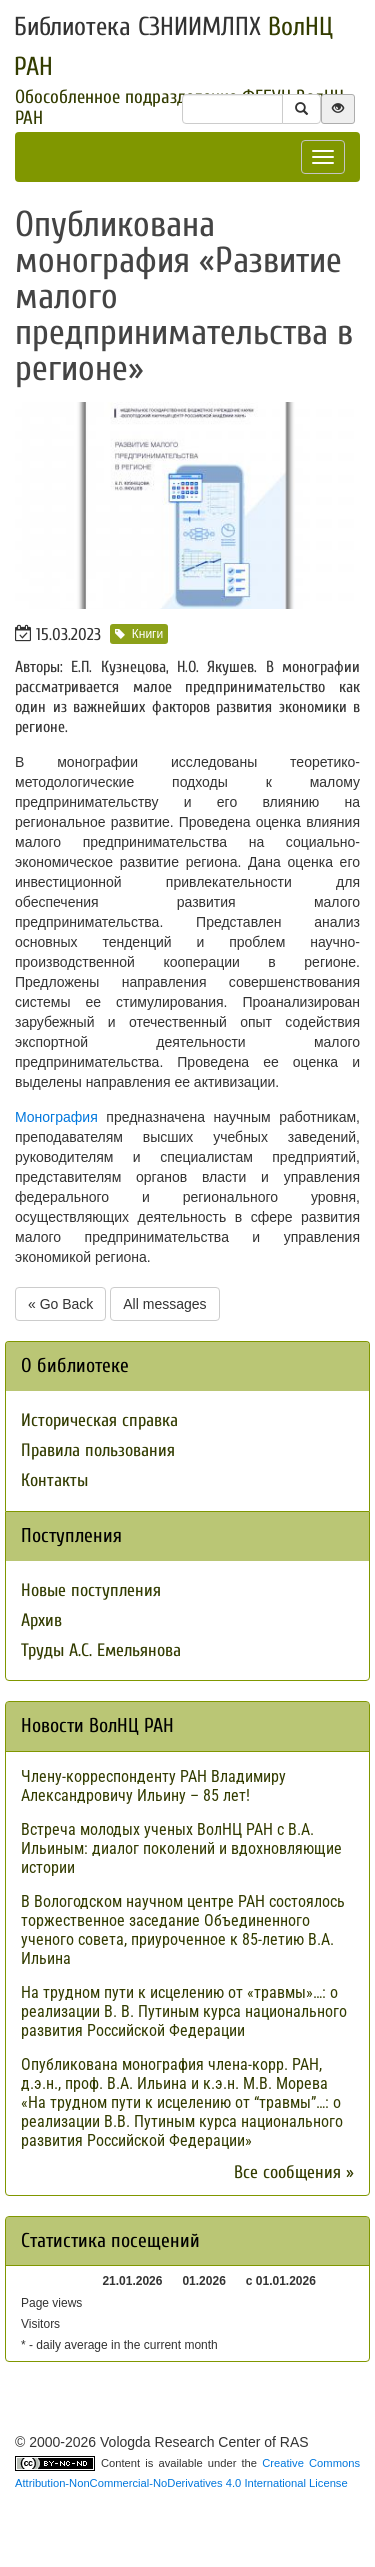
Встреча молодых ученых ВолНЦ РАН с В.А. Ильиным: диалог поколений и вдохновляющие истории (181, 1848)
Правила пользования (98, 1450)
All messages (164, 1304)
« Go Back (60, 1304)
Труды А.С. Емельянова (101, 1650)
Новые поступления (91, 1590)
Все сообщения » (294, 2172)
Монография (56, 1117)
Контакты (54, 1480)
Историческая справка (99, 1420)
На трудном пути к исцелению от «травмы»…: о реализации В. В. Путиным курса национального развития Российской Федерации (184, 2011)
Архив (41, 1620)
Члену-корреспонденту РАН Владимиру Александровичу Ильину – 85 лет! (153, 1786)
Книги (139, 634)
